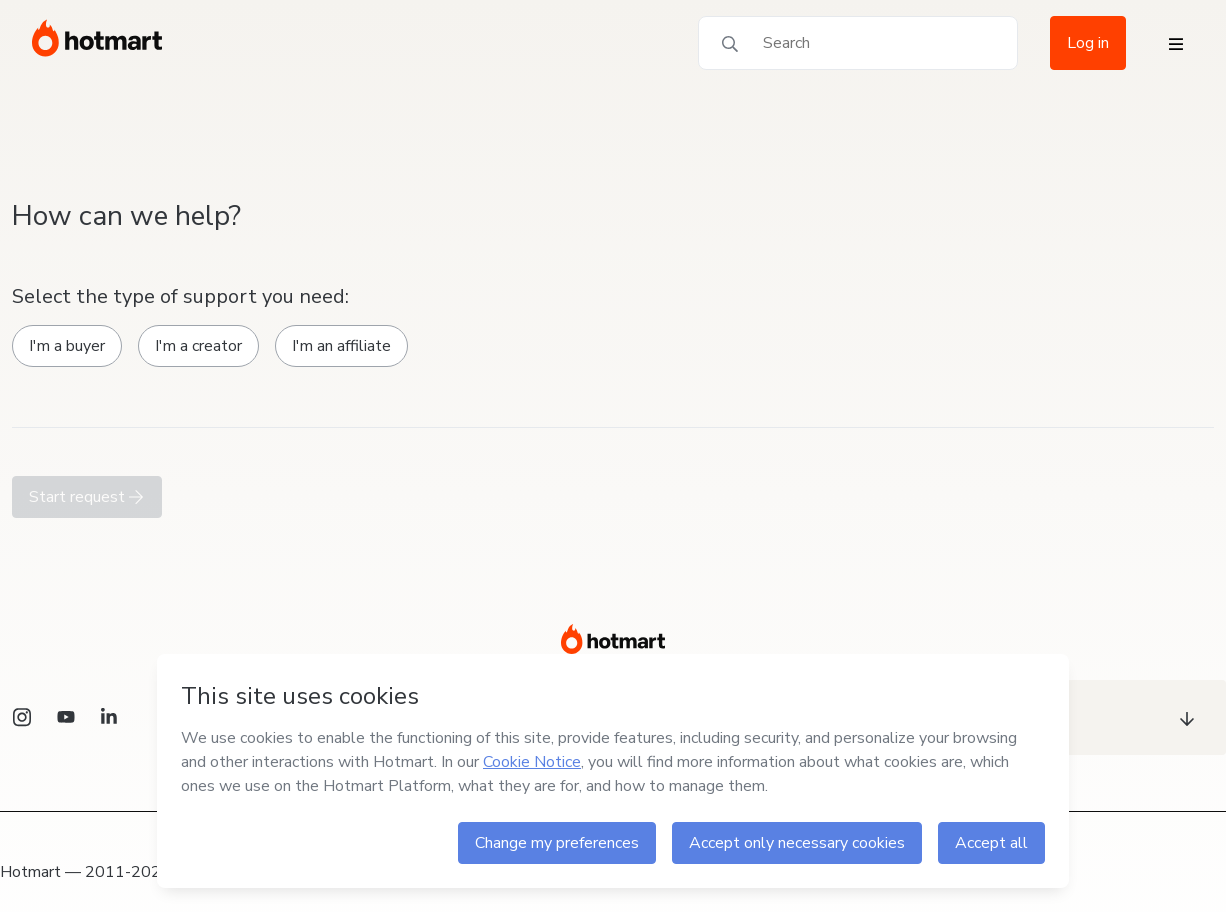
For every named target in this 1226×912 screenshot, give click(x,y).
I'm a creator (198, 346)
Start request (87, 497)
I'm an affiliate (341, 346)
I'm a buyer (67, 346)
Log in (1088, 43)
